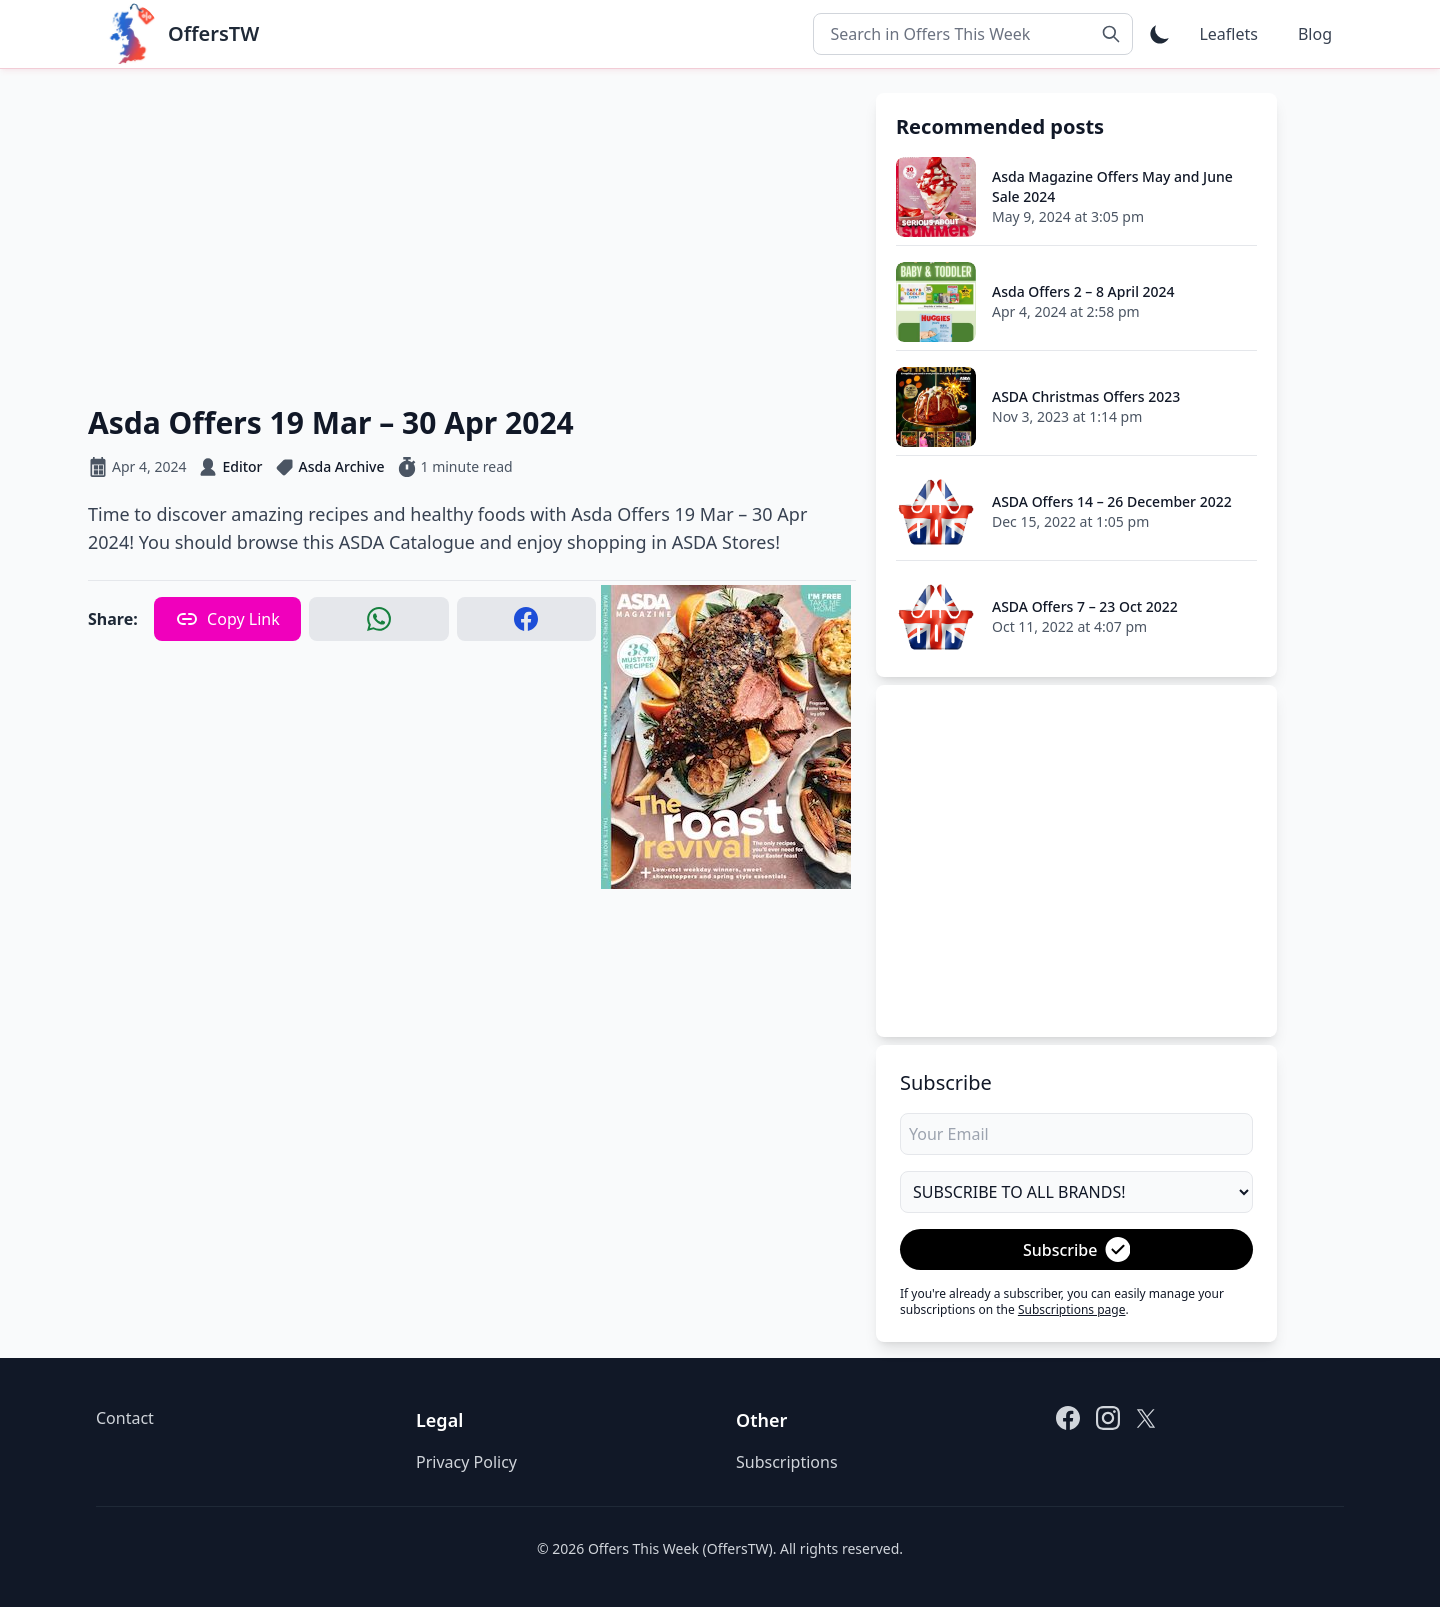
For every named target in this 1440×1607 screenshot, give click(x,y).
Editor (242, 466)
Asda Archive (342, 466)
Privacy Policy (466, 1462)
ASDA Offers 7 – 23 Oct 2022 (1085, 606)
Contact (125, 1418)
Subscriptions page (1072, 1309)
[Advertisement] (472, 233)
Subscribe (1077, 1249)
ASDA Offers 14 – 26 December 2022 (1112, 501)
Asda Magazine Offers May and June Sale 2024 (1112, 186)
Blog (1315, 34)
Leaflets (1228, 34)
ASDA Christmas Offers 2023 (1086, 396)
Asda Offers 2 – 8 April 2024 (1083, 291)
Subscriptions (787, 1462)
